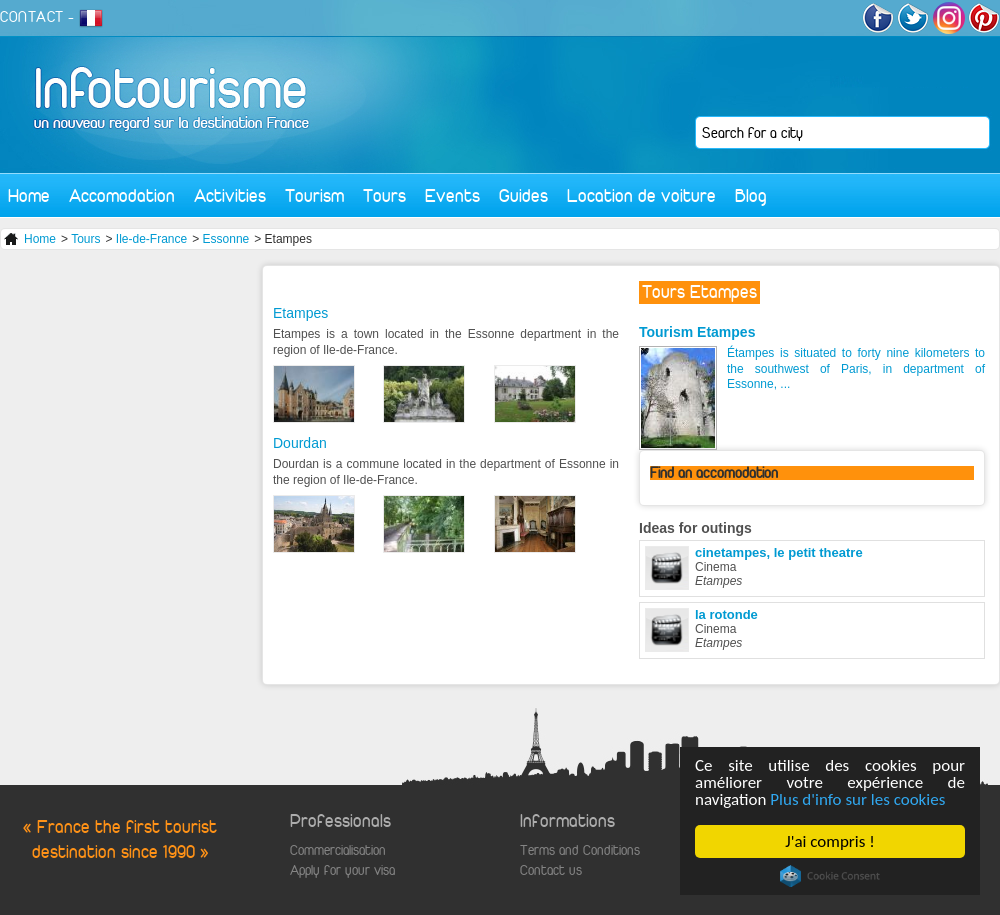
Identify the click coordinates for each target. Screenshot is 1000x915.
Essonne (226, 239)
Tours (384, 195)
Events (452, 195)
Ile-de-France (151, 239)
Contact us (551, 870)
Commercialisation (338, 850)
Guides (523, 195)
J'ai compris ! (829, 841)
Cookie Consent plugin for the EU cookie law (830, 876)
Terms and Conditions (580, 850)
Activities (230, 195)
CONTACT (32, 17)
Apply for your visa (342, 870)
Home (29, 195)
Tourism (314, 195)
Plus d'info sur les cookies (857, 799)
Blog (751, 195)
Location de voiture (641, 195)
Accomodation (122, 195)
